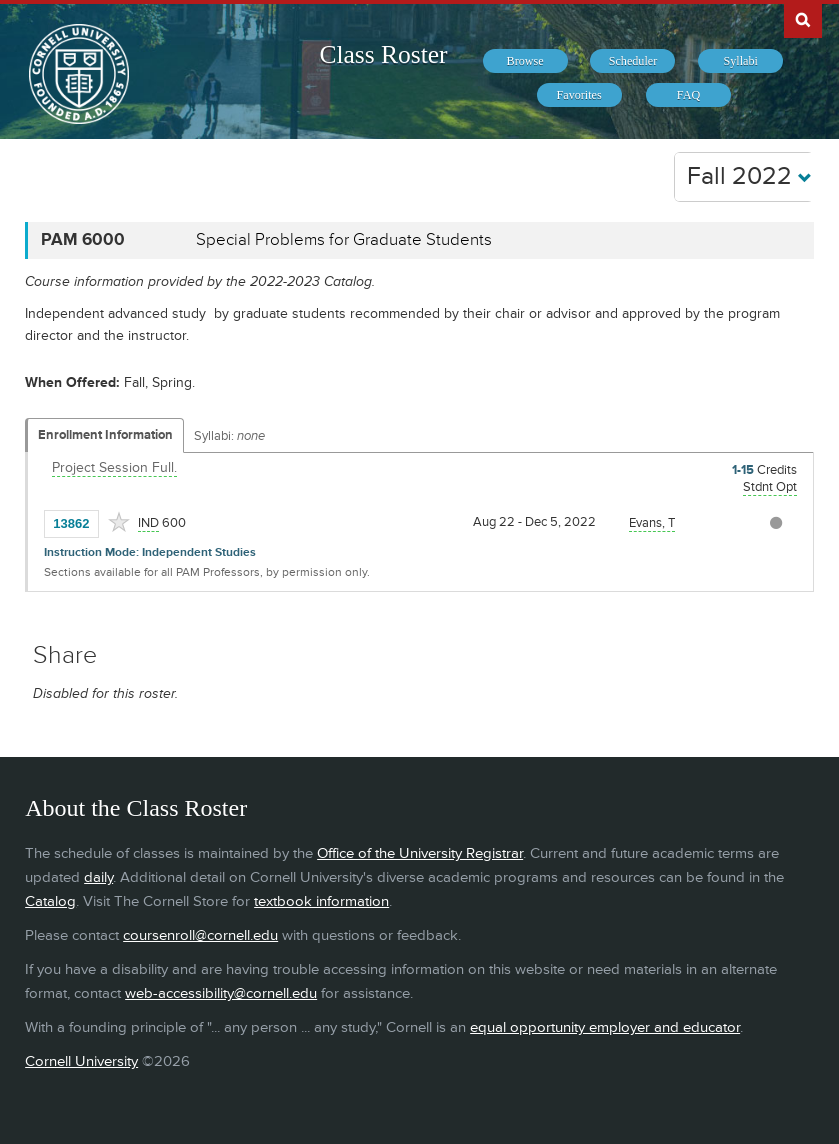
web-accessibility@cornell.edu (221, 993)
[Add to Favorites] (119, 522)
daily (98, 877)
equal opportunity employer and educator (605, 1027)
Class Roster (383, 54)
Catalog (50, 901)
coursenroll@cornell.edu (200, 935)
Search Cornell (803, 19)
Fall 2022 (749, 176)
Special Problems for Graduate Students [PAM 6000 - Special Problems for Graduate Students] (344, 240)
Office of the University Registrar (420, 853)
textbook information (321, 901)
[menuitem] (525, 61)
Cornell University (81, 1061)
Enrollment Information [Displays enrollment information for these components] (105, 435)
